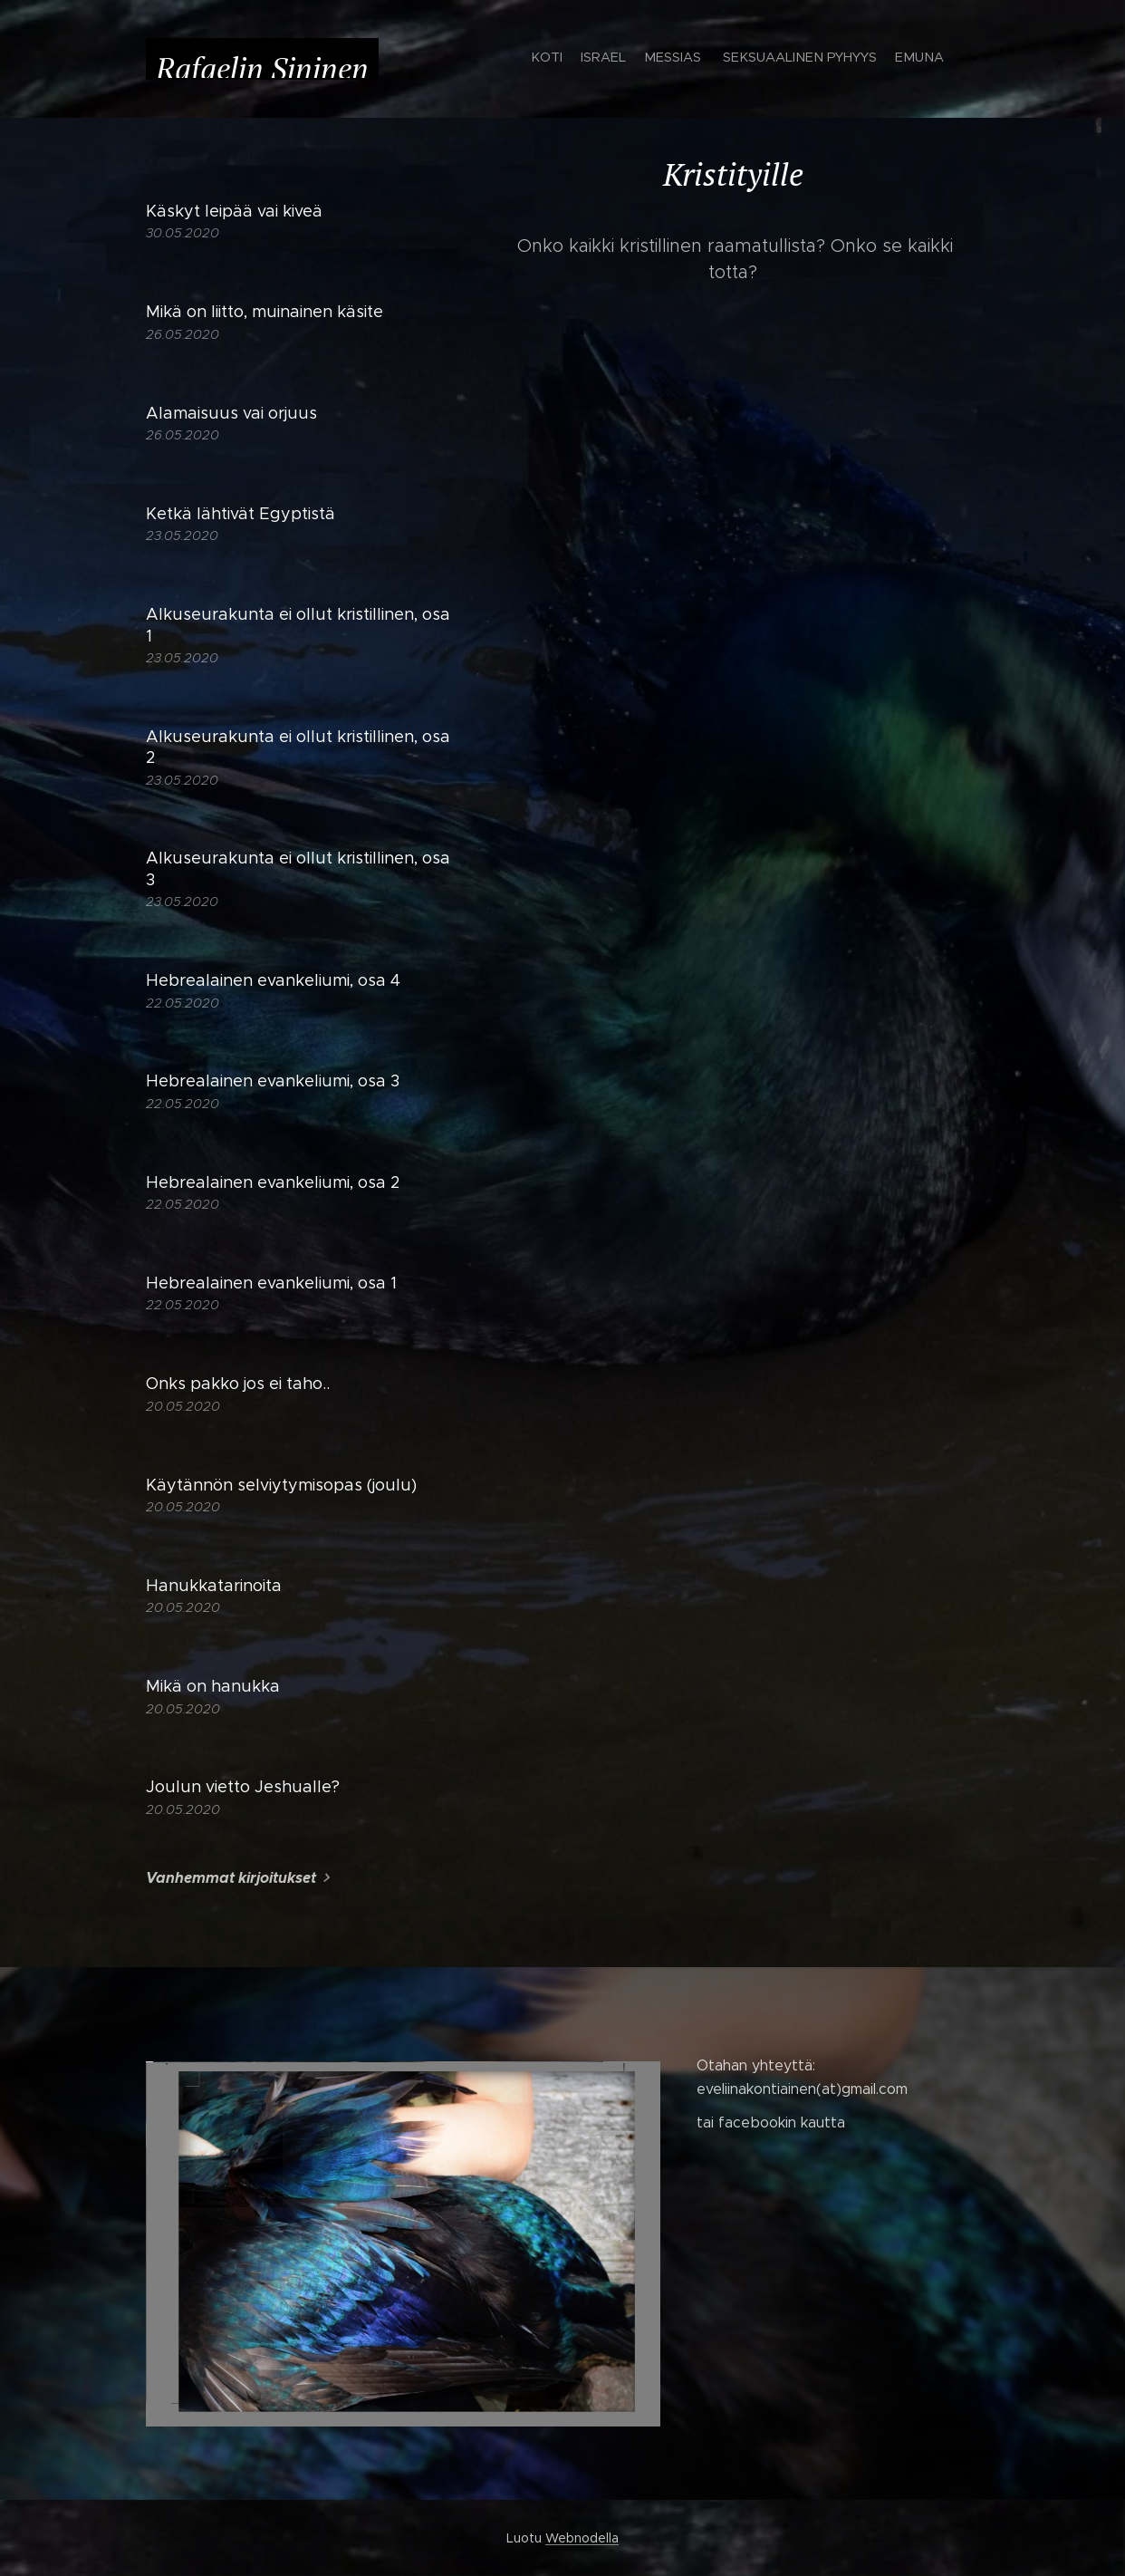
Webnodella (582, 2538)
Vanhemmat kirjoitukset (231, 1877)
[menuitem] (746, 59)
